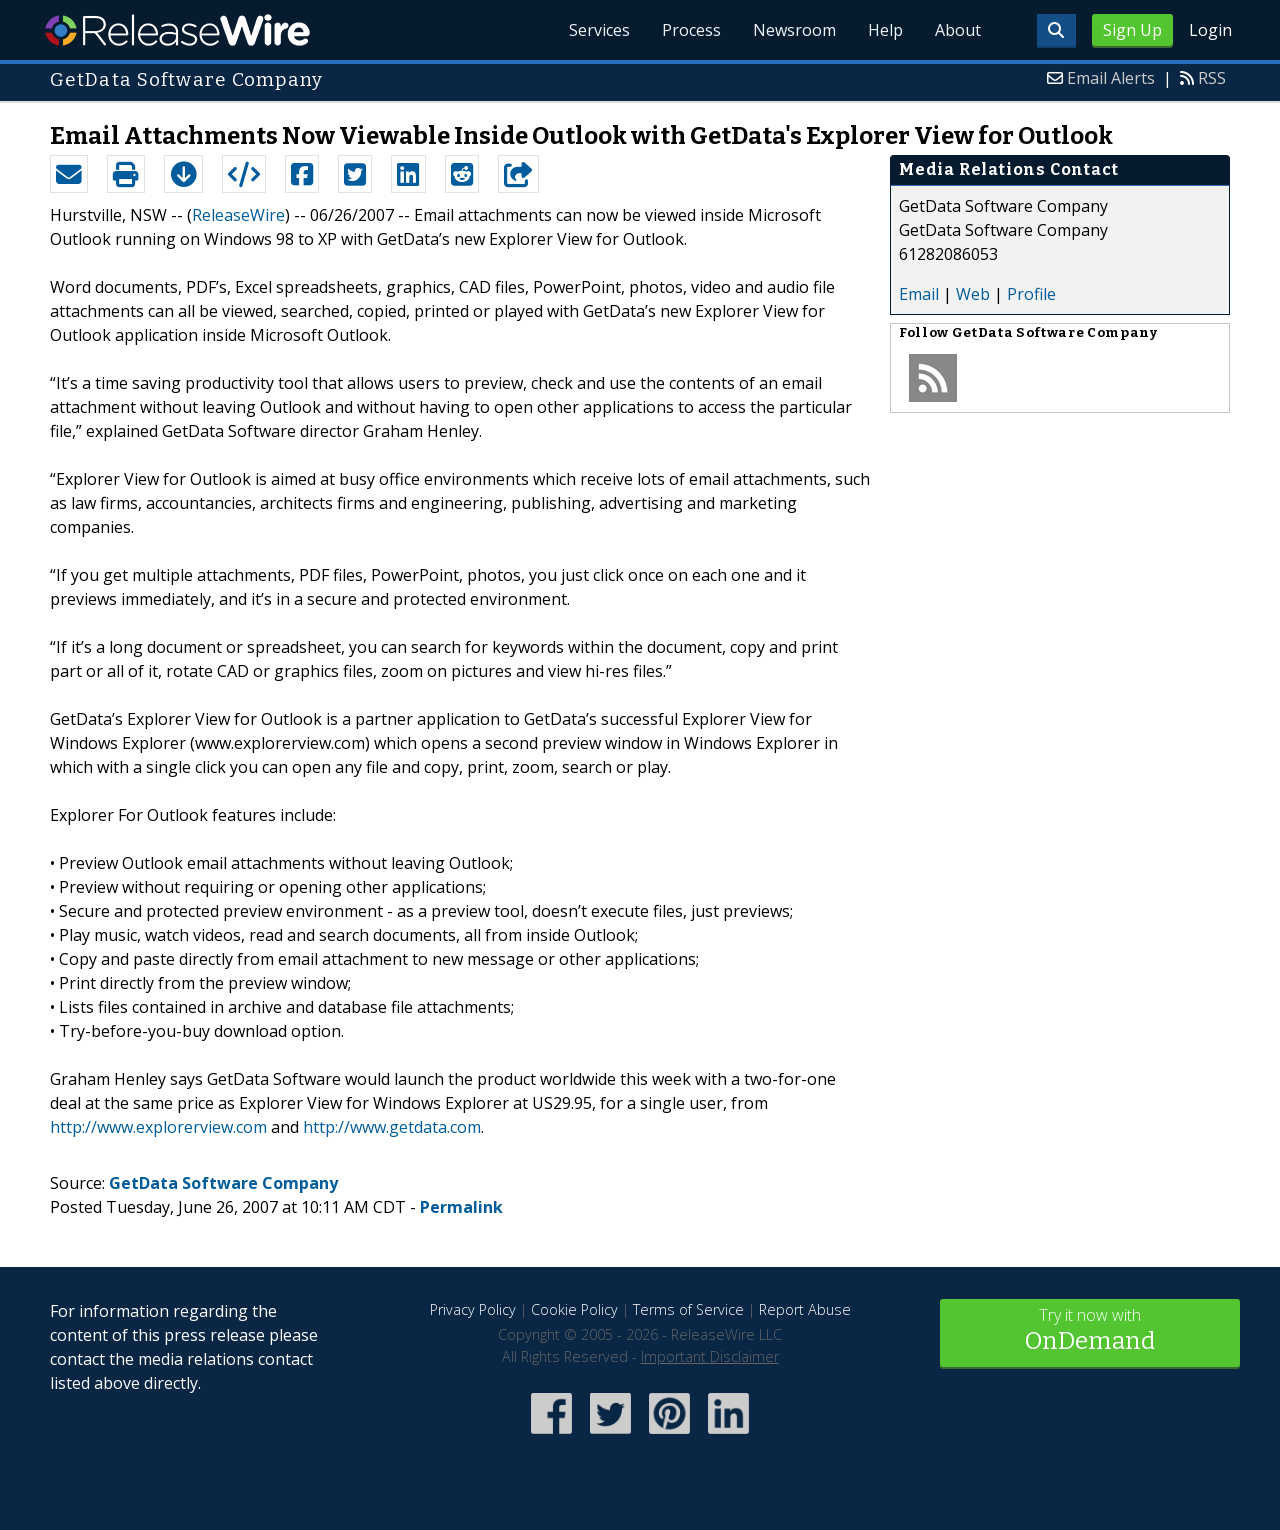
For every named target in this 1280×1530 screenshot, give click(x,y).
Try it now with (1090, 1331)
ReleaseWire (177, 30)
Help (885, 30)
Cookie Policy (574, 1309)
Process (691, 30)
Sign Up (1132, 30)
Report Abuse (805, 1309)
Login (1210, 30)
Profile (1031, 294)
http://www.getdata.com (392, 1127)
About (958, 30)
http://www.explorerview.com (158, 1127)
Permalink (461, 1207)
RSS (1212, 78)
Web (973, 294)
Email (919, 294)
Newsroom (794, 30)
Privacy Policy (473, 1309)
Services (599, 30)
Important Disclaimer (710, 1356)
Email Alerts (1111, 78)
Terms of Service (688, 1309)
